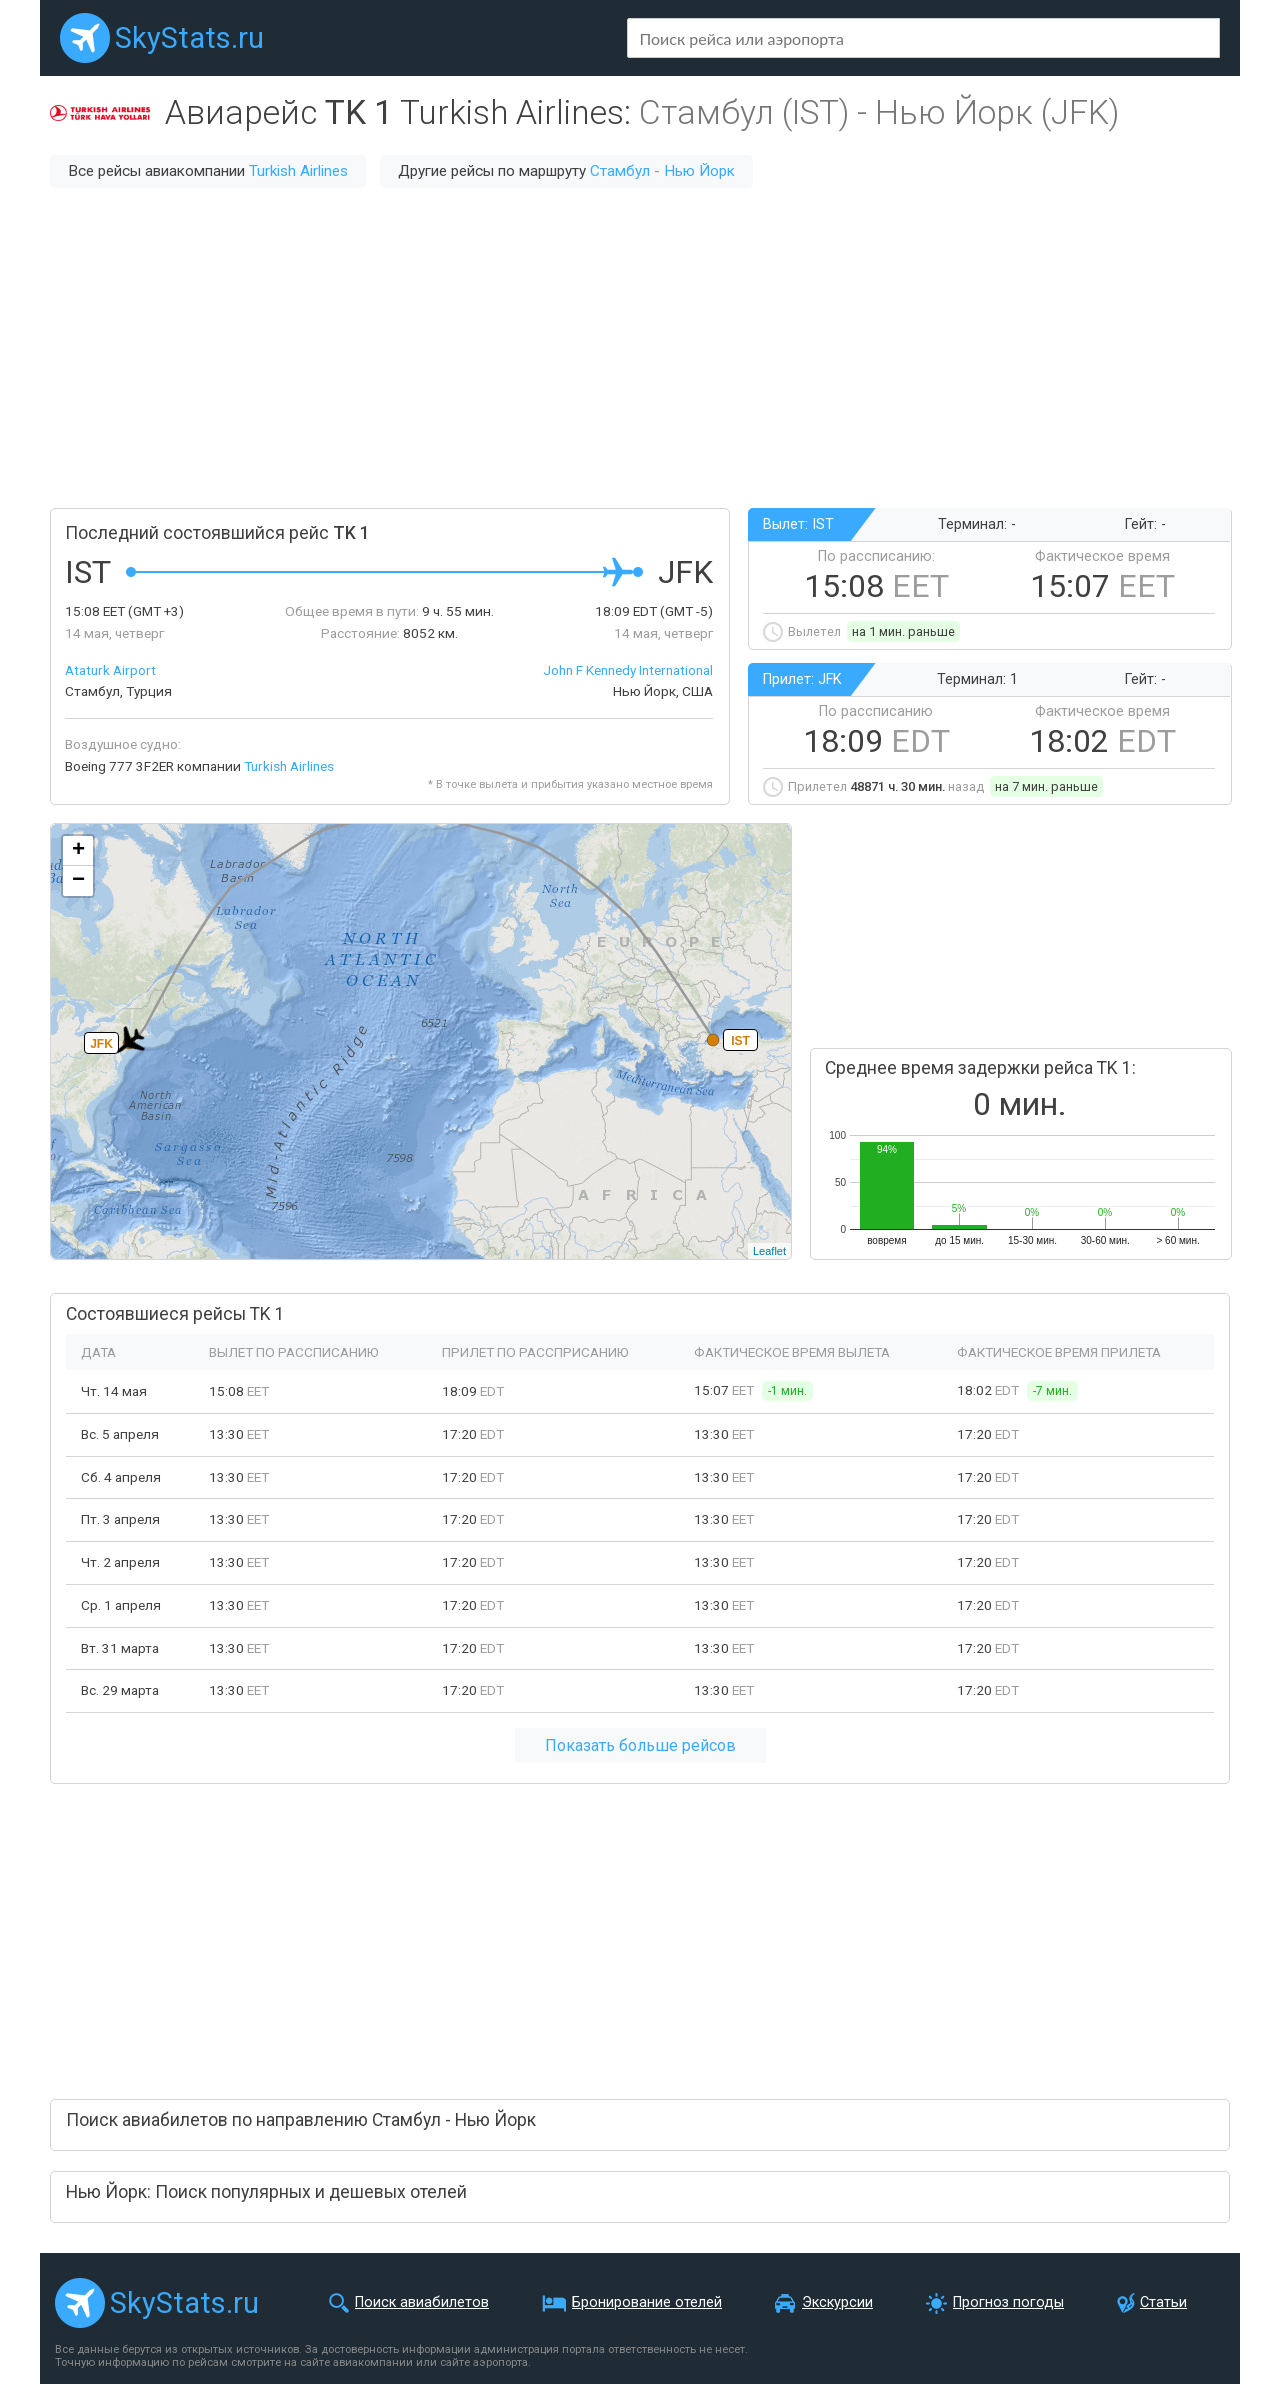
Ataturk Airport (110, 670)
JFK (101, 1044)
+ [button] (78, 851)
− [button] (78, 881)
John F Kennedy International (628, 670)
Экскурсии (837, 2302)
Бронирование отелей (647, 2302)
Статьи (1163, 2302)
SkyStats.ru (189, 38)
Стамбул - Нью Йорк (662, 171)
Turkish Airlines (298, 171)
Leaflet (769, 1251)
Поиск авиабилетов (422, 2302)
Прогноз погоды (1008, 2302)
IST (740, 1041)
